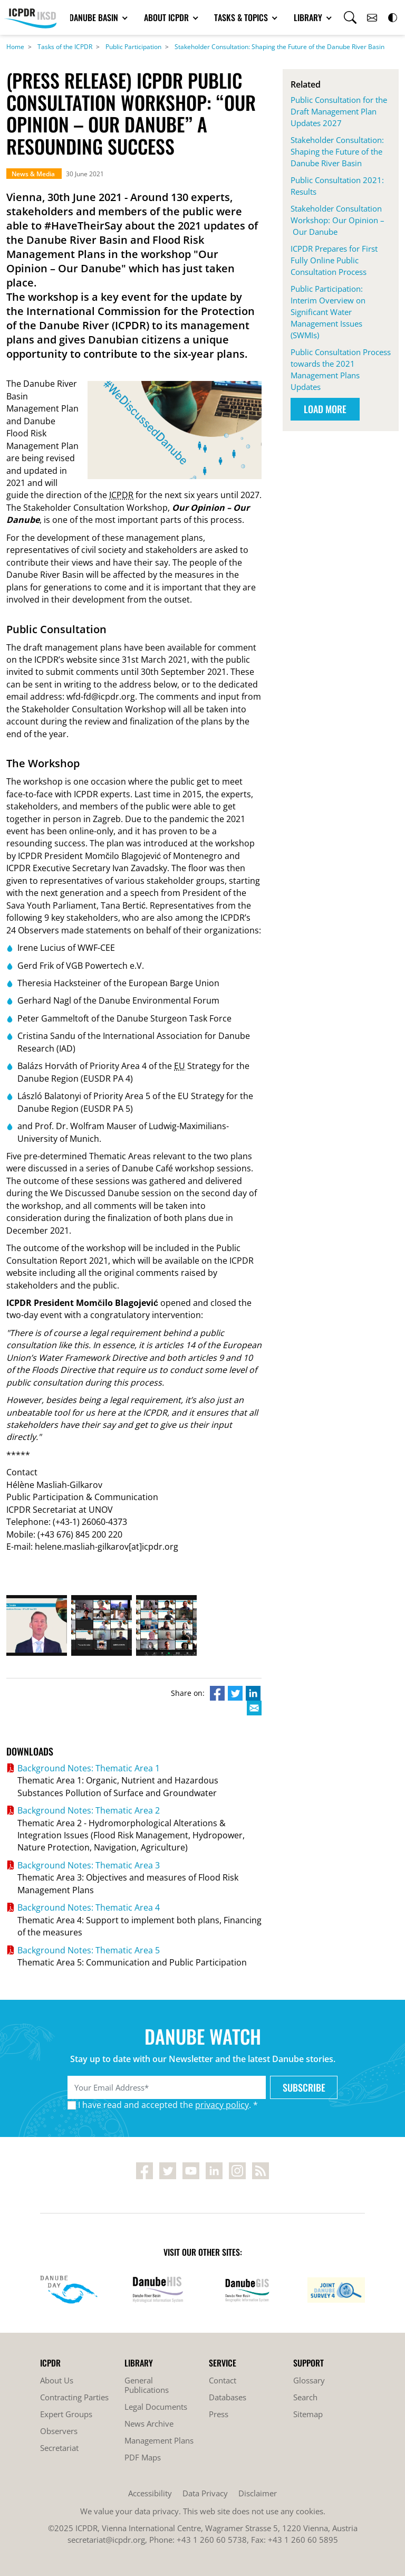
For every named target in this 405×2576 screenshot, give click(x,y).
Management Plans (159, 2440)
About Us (56, 2380)
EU (179, 1066)
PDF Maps (142, 2457)
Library (309, 17)
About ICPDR (167, 17)
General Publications (146, 2385)
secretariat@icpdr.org (106, 2539)
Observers (59, 2431)
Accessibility (150, 2493)
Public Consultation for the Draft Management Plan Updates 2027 (339, 111)
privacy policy (222, 2105)
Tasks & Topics (242, 17)
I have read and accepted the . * (168, 2105)
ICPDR (121, 495)
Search (305, 2397)
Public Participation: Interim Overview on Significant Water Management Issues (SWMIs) (328, 311)
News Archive (148, 2423)
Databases (227, 2397)
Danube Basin (94, 17)
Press (218, 2414)
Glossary (309, 2380)
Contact (222, 2380)
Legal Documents (155, 2406)
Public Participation (133, 46)
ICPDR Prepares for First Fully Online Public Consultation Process (334, 260)
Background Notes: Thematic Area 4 (88, 1907)
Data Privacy (205, 2493)
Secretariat (59, 2448)
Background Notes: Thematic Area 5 (88, 1950)
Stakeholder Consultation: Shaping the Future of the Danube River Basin (279, 46)
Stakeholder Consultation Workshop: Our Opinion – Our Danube (337, 220)
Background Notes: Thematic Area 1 (88, 1768)
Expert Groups (66, 2414)
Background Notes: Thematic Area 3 (88, 1865)
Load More (325, 409)
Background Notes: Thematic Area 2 (88, 1810)
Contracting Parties (74, 2397)
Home (15, 46)
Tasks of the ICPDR (64, 46)
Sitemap (308, 2414)
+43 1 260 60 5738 (212, 2539)
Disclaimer (257, 2493)
